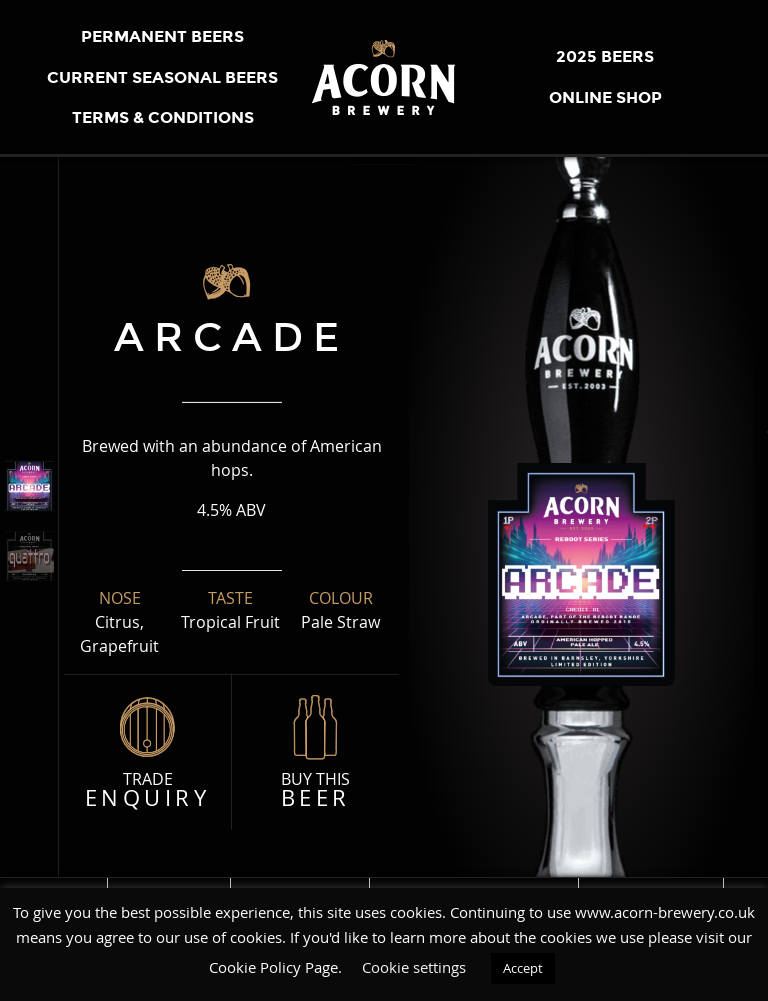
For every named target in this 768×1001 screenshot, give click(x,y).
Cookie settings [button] (414, 967)
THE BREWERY (171, 882)
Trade (147, 790)
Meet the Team (302, 882)
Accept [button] (523, 968)
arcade (231, 337)
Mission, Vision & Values (476, 882)
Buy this (316, 790)
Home (74, 882)
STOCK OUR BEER (654, 882)
